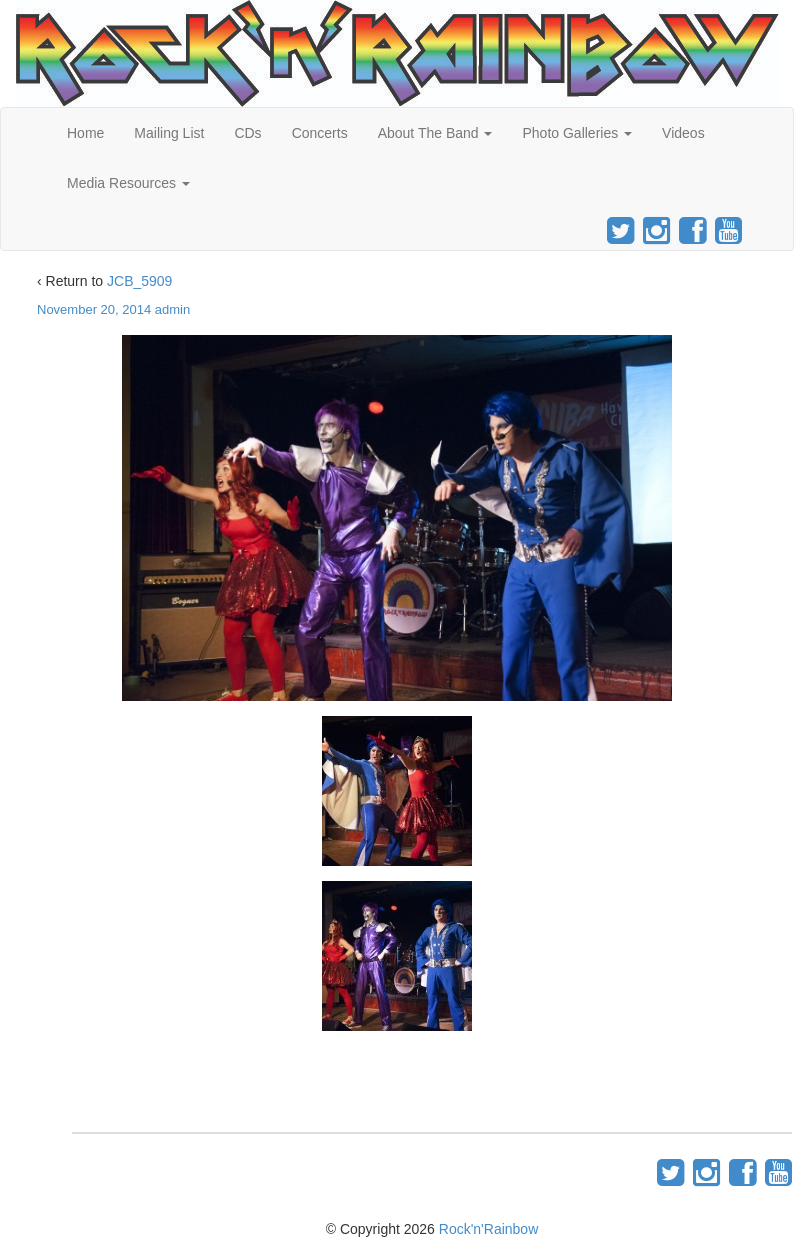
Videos (683, 133)
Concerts (320, 133)
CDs (247, 133)
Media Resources (128, 183)
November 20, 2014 (94, 309)
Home (85, 133)
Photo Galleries (577, 133)
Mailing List (169, 133)
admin (172, 309)
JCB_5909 (139, 281)
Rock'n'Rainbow (489, 1229)
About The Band (435, 133)
